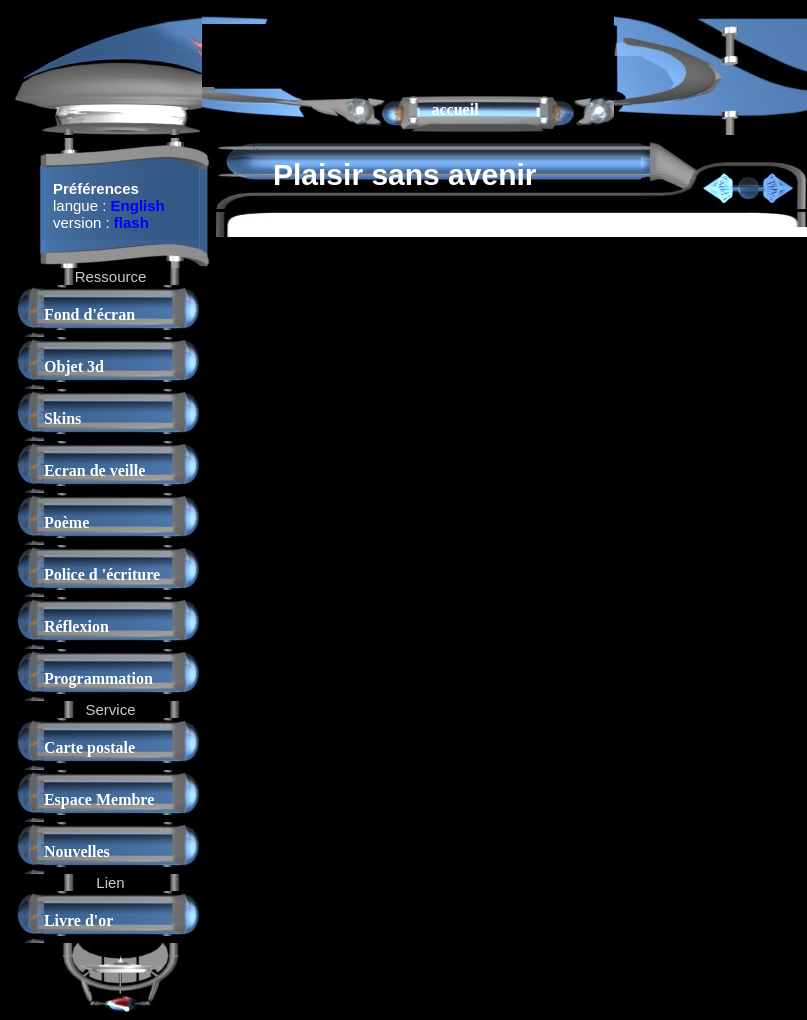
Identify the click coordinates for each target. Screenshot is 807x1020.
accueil (455, 109)
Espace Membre (99, 799)
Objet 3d (74, 366)
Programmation (98, 678)
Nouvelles (77, 851)
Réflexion (76, 626)
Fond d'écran (89, 314)
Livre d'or (78, 920)
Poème (66, 522)
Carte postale (89, 747)
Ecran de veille (94, 470)
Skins (62, 418)
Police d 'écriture (102, 574)
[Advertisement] (331, 54)
